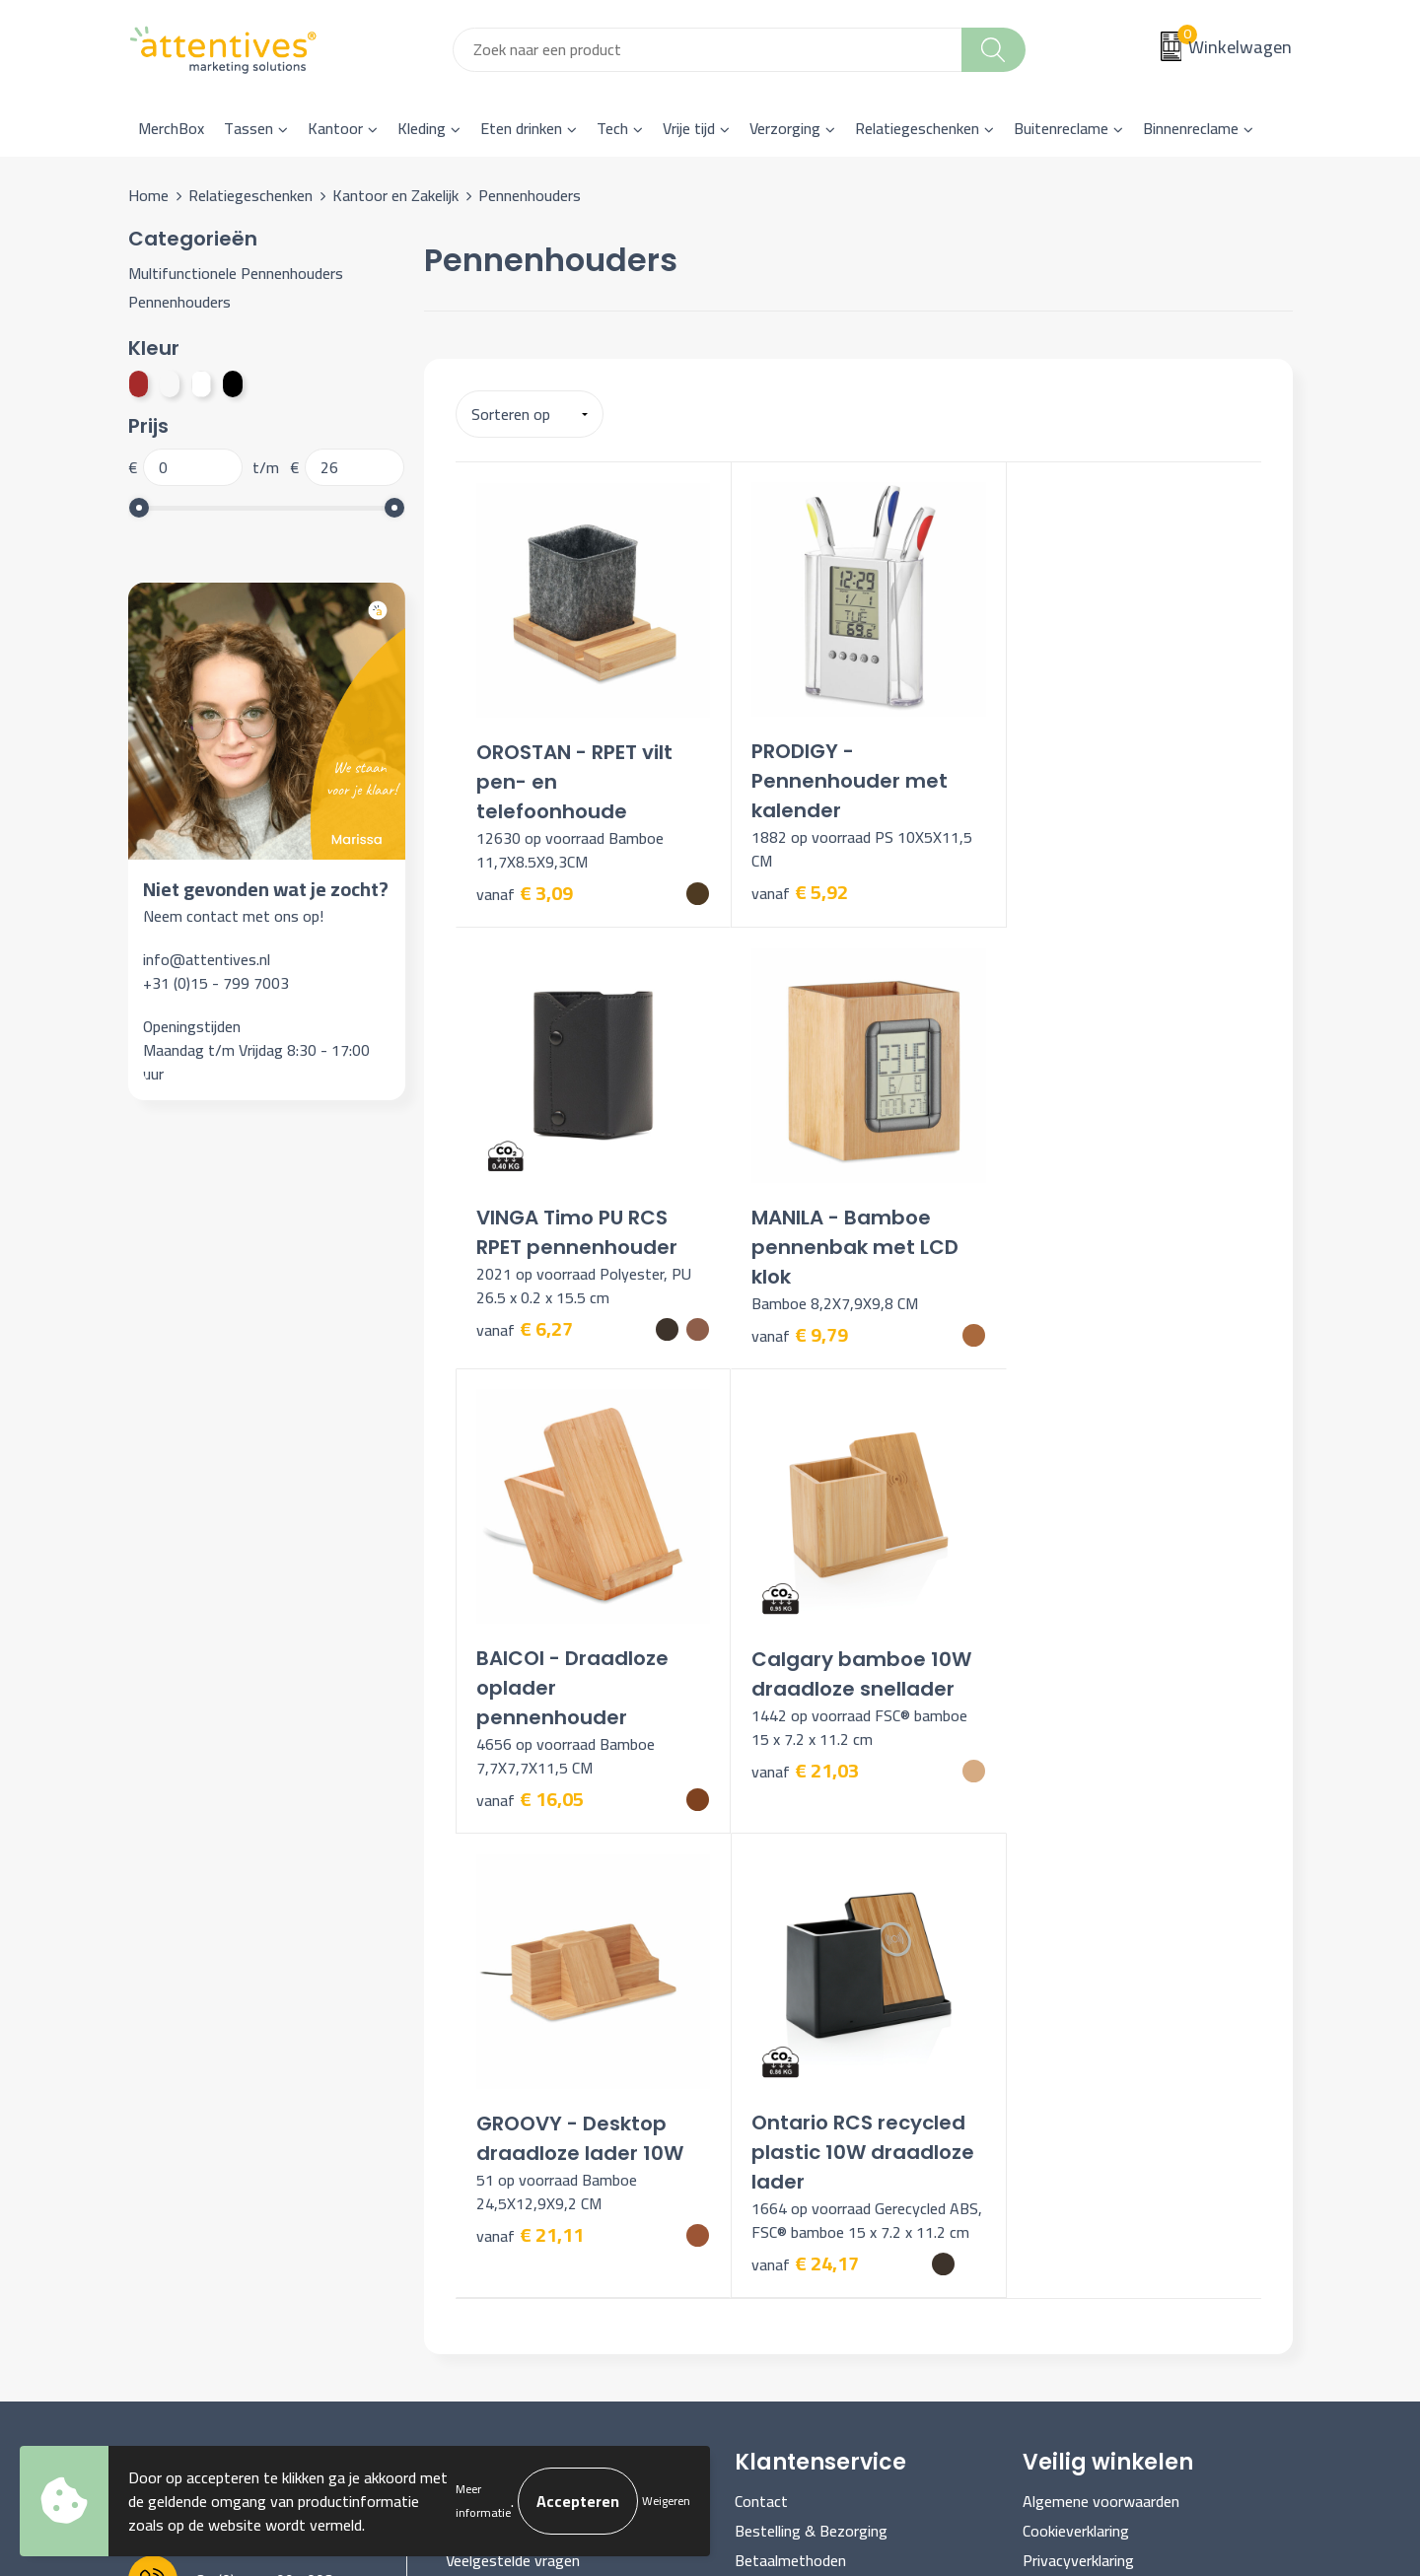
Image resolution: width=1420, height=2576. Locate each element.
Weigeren (666, 2500)
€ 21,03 (1066, 1314)
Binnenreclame (1191, 128)
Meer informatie (483, 2500)
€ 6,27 (1061, 856)
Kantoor (335, 128)
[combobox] (707, 50)
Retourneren (776, 2150)
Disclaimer (1057, 2150)
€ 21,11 (530, 1771)
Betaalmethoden (790, 2120)
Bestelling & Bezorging (811, 2090)
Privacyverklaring (1078, 2120)
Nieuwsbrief (486, 2090)
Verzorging (784, 128)
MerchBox (171, 128)
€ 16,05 (798, 1343)
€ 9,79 (524, 1320)
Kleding (421, 128)
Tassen (248, 128)
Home (148, 195)
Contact (761, 2060)
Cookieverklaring (1076, 2090)
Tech (612, 128)
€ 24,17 (798, 1823)
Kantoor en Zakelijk (395, 195)
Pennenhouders (179, 301)
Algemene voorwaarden (1101, 2060)
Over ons (475, 2060)
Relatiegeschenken (917, 128)
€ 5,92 (793, 884)
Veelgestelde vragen (513, 2120)
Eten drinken (521, 128)
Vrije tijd (689, 128)
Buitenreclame (1061, 128)
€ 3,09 (524, 885)
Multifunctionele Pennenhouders (235, 273)
